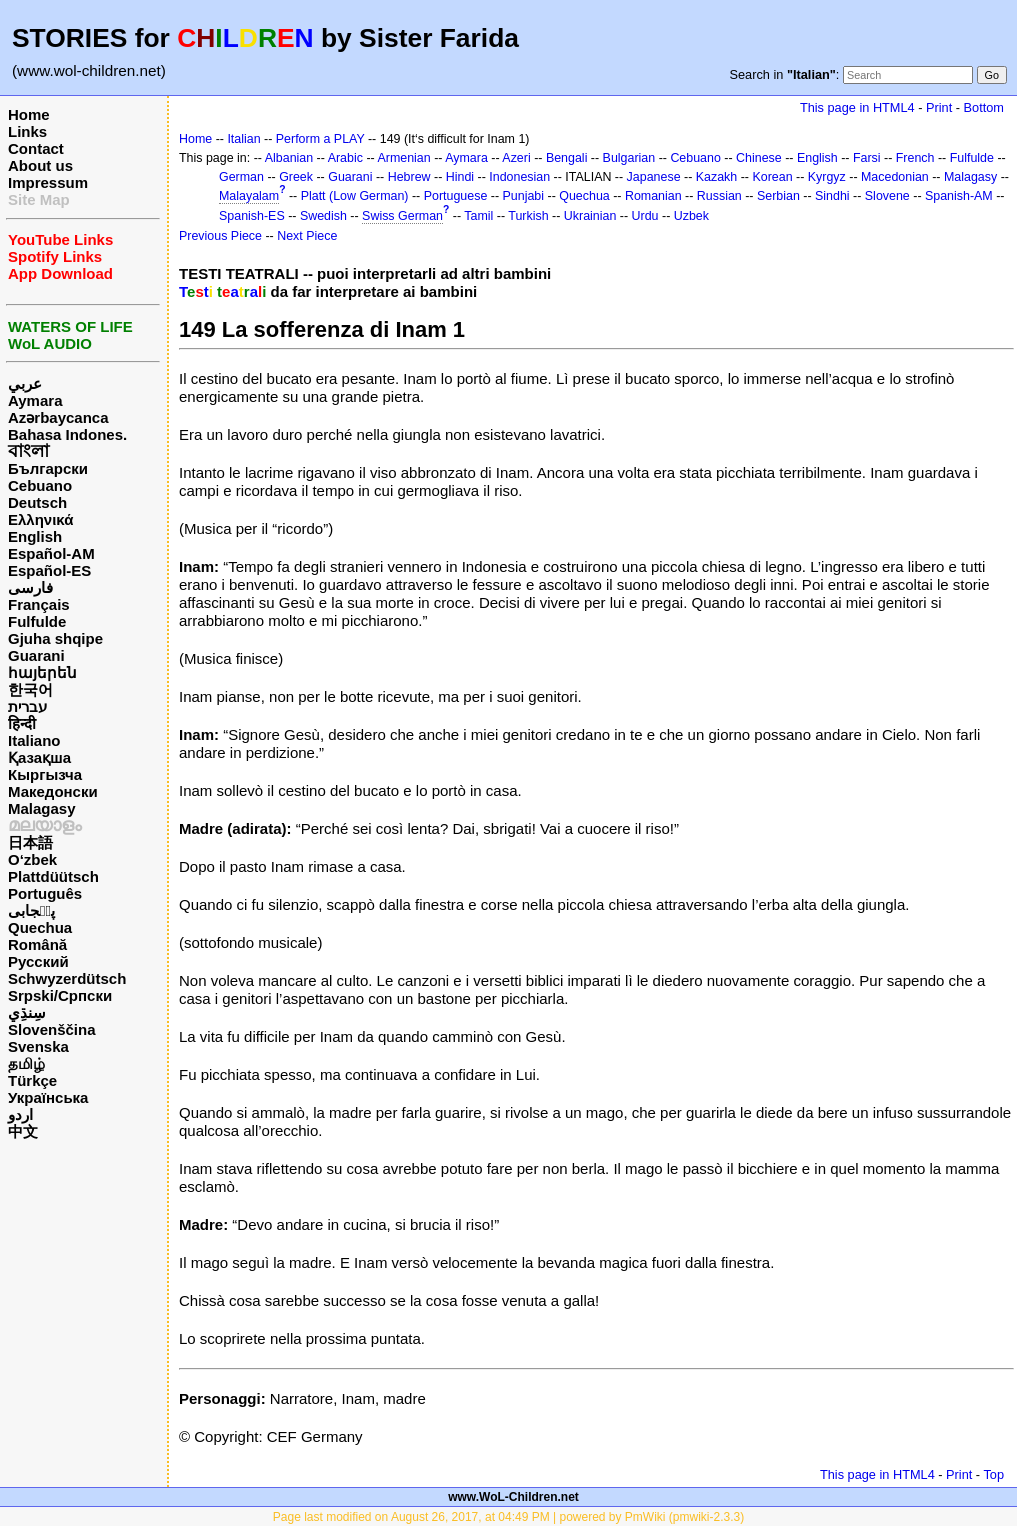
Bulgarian (629, 158)
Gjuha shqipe (55, 638)
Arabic (345, 158)
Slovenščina (52, 1029)
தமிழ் (26, 1063)
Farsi (867, 158)
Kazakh (717, 177)
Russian (719, 196)
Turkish (528, 216)
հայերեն (42, 672)
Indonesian (519, 177)
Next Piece (307, 236)
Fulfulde (37, 621)
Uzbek (691, 216)
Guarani (36, 655)
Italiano (34, 740)
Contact (36, 148)
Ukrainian (590, 216)
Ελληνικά (40, 519)
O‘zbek (32, 859)
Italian (243, 139)
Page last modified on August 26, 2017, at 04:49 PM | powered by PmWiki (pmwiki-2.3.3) (508, 1517)
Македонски (53, 791)
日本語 (30, 842)
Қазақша (39, 757)
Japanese (654, 177)
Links (27, 131)
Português (45, 893)
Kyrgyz (827, 177)
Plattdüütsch (53, 876)
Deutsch (37, 502)
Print (939, 107)
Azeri (516, 158)
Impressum (48, 182)
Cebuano (40, 485)
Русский (38, 961)
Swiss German (402, 216)
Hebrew (409, 177)
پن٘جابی (31, 910)
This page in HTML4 (857, 107)
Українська (48, 1097)
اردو (20, 1114)
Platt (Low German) (355, 196)
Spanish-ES (252, 216)
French (915, 158)
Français (39, 604)
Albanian (289, 158)
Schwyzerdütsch (67, 978)
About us (40, 165)
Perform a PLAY (320, 139)
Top (993, 1474)
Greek (296, 177)
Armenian (403, 158)
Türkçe (32, 1080)
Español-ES (49, 570)
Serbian (778, 196)
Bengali (567, 158)
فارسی (30, 587)
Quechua (40, 927)
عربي (25, 383)
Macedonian (895, 177)
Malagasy (42, 808)
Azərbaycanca (58, 417)
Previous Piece (220, 236)
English (35, 536)
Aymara (35, 400)
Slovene (887, 196)
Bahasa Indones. (67, 434)
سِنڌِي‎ (27, 1012)
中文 (23, 1131)
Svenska (38, 1046)
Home (29, 114)
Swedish (323, 216)
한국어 (30, 689)
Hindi (460, 177)
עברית (27, 706)
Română (37, 944)
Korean (772, 177)
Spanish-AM (959, 196)
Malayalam (249, 196)
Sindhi (832, 196)
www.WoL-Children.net (513, 1497)
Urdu (645, 216)
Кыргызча (45, 774)
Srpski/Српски (60, 995)
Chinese (759, 158)
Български (48, 468)
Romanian (653, 196)
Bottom (984, 107)
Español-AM (51, 553)
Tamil (478, 216)
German (241, 177)
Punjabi (524, 196)
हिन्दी (22, 723)
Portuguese (456, 196)
